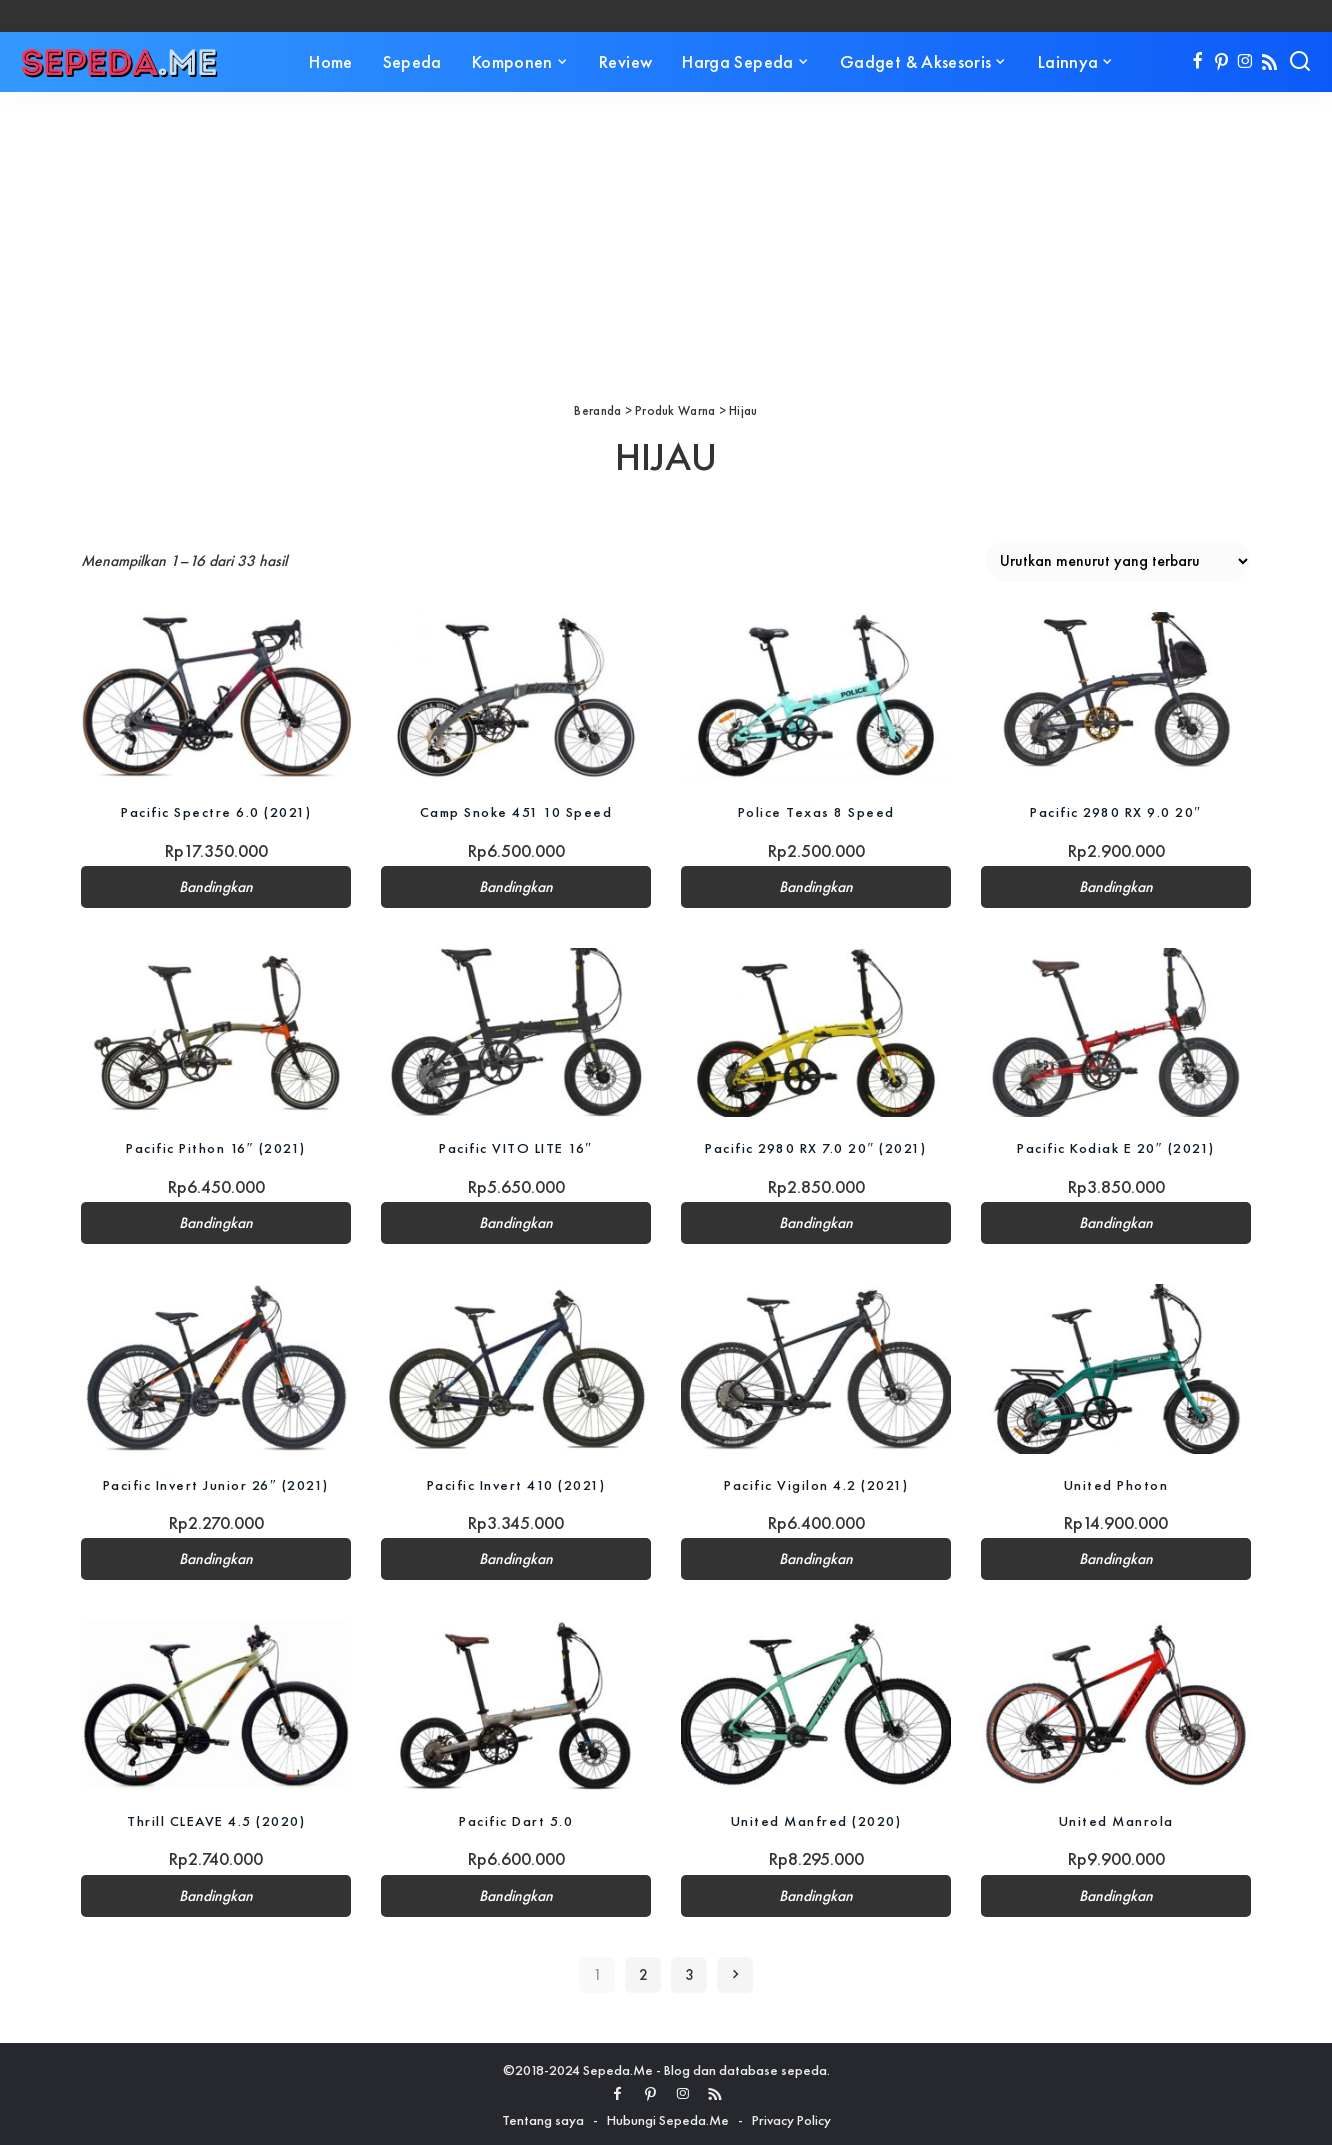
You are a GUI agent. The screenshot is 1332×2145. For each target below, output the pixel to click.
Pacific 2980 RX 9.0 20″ (1116, 811)
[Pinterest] (1221, 62)
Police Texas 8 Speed (816, 811)
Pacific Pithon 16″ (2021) (216, 1147)
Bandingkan (216, 887)
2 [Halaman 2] (643, 1972)
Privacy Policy (791, 2117)
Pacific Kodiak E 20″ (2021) (1116, 1147)
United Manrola (1116, 1818)
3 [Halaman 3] (689, 1972)
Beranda (597, 410)
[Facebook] (1197, 62)
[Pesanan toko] (1118, 561)
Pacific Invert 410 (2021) (516, 1482)
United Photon (1116, 1482)
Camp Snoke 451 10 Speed (516, 811)
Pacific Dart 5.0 (516, 1818)
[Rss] (1269, 62)
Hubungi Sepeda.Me (668, 2117)
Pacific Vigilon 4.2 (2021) (816, 1482)
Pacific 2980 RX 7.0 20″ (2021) (816, 1147)
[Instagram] (1245, 62)
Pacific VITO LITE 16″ (516, 1147)
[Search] (1300, 62)
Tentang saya (543, 2117)
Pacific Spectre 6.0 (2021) (216, 811)
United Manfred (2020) (816, 1818)
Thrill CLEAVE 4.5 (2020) (216, 1818)
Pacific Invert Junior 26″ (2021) (216, 1482)
